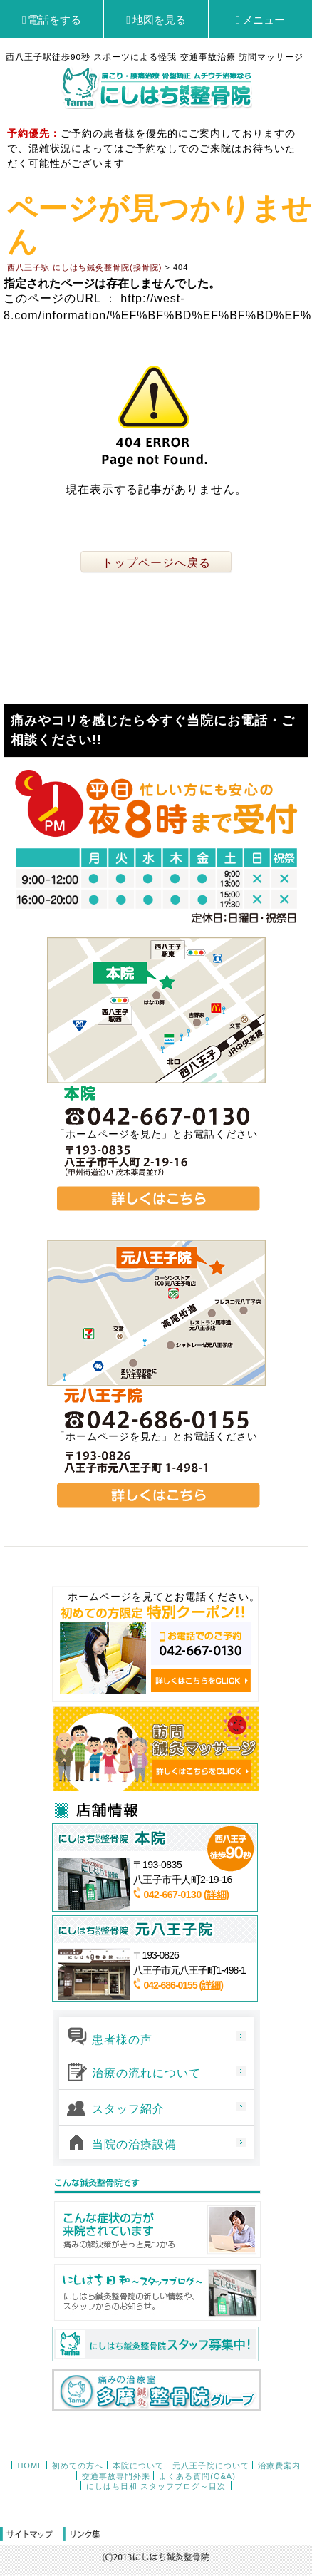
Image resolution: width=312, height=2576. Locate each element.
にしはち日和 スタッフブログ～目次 (156, 2486)
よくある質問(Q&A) (197, 2476)
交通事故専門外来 (116, 2476)
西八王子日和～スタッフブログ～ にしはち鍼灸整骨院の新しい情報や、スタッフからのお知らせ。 (156, 2292)
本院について (138, 2465)
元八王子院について (210, 2465)
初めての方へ (77, 2465)
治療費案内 (279, 2465)
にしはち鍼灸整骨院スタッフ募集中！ (155, 2344)
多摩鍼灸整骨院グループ (156, 2390)
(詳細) (216, 1894)
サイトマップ (31, 2534)
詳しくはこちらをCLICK (201, 1680)
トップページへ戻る (156, 563)
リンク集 (82, 2534)
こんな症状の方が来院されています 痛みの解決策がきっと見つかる (156, 2229)
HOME (30, 2465)
